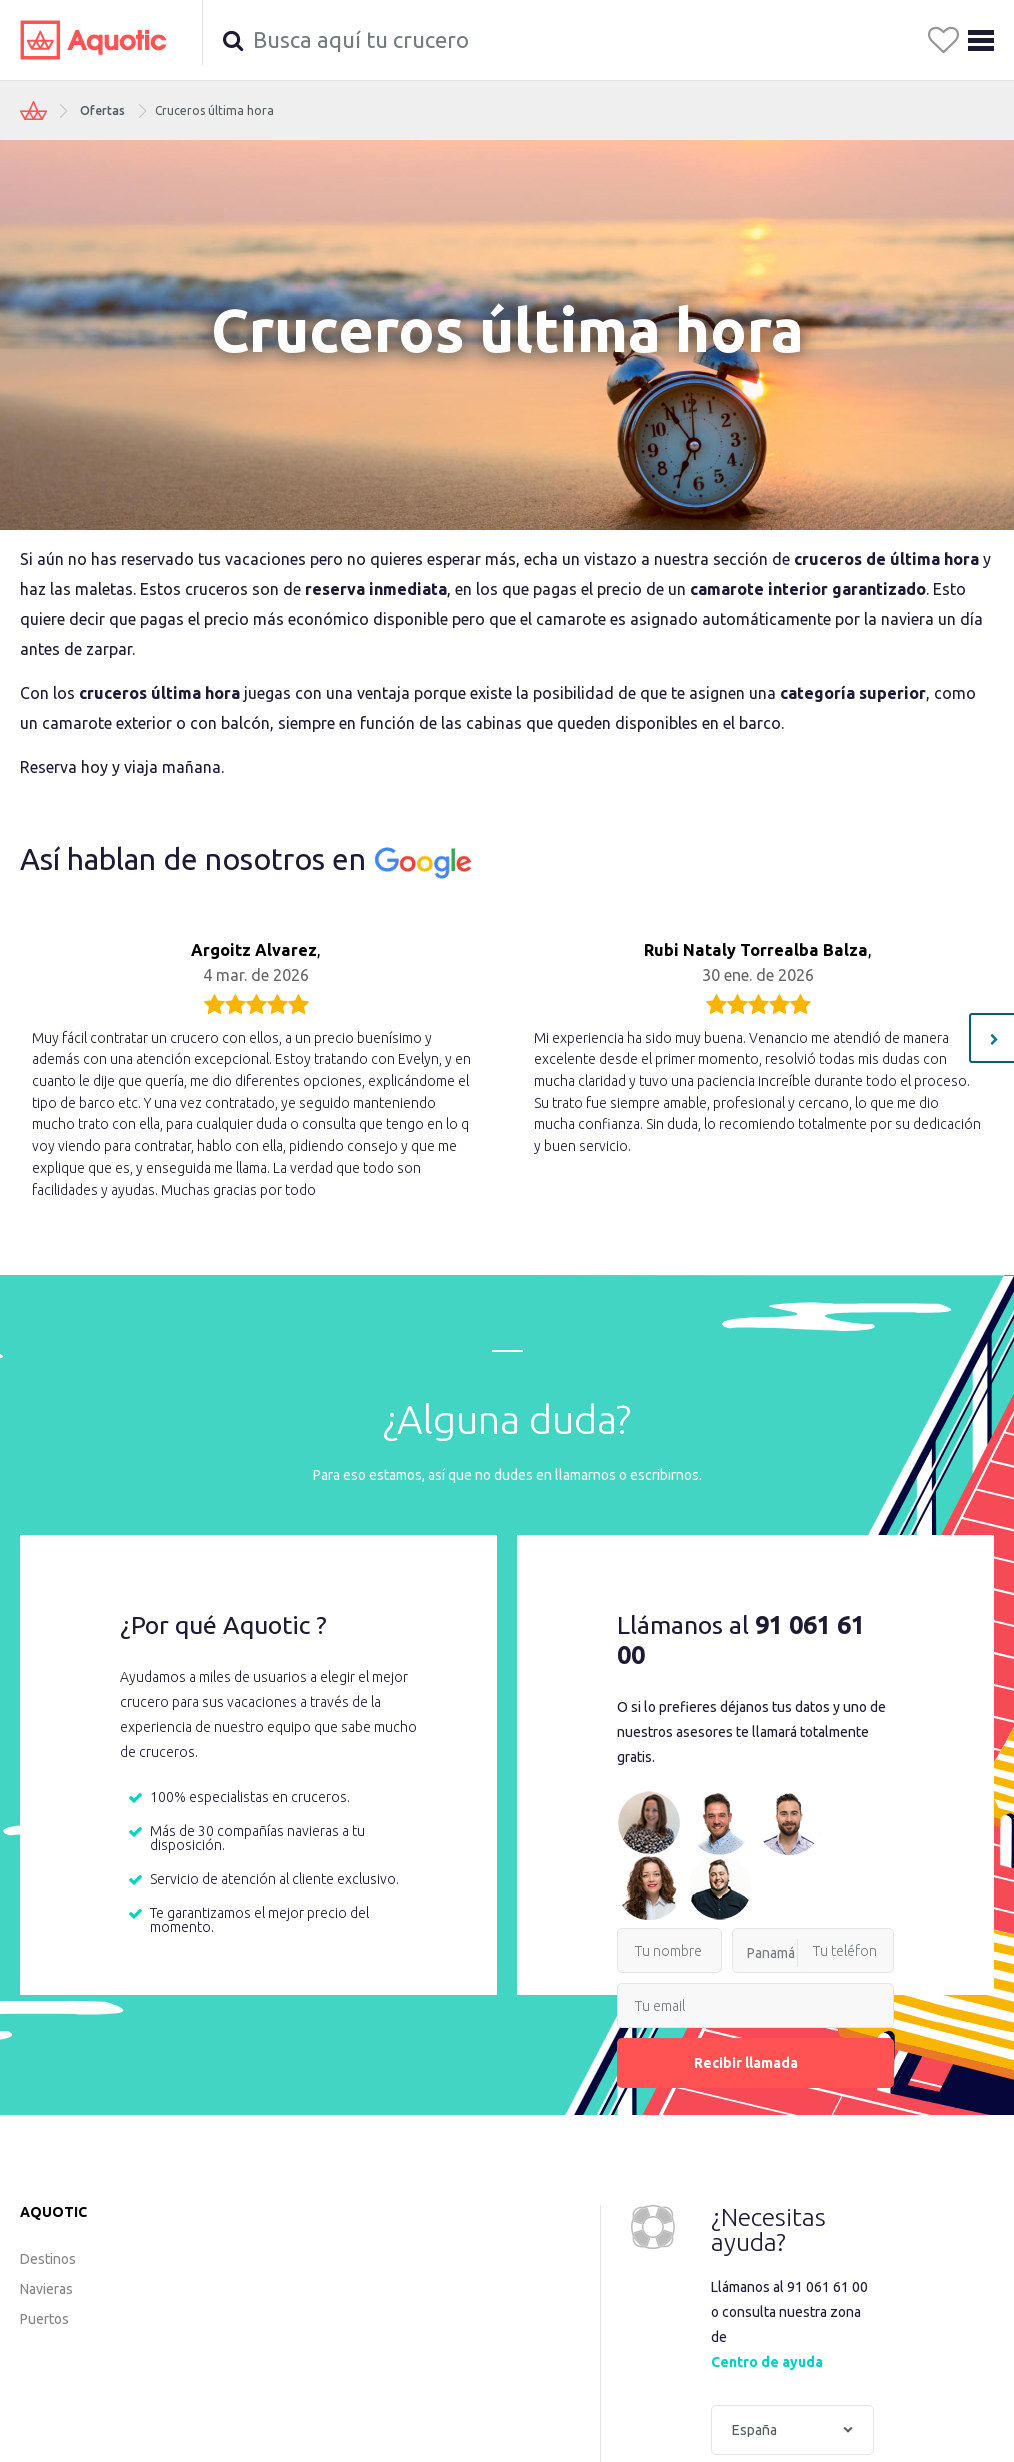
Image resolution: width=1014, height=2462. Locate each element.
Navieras (46, 2289)
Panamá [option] (771, 1953)
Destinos (48, 2259)
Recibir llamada (756, 2063)
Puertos (44, 2319)
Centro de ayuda (767, 2362)
